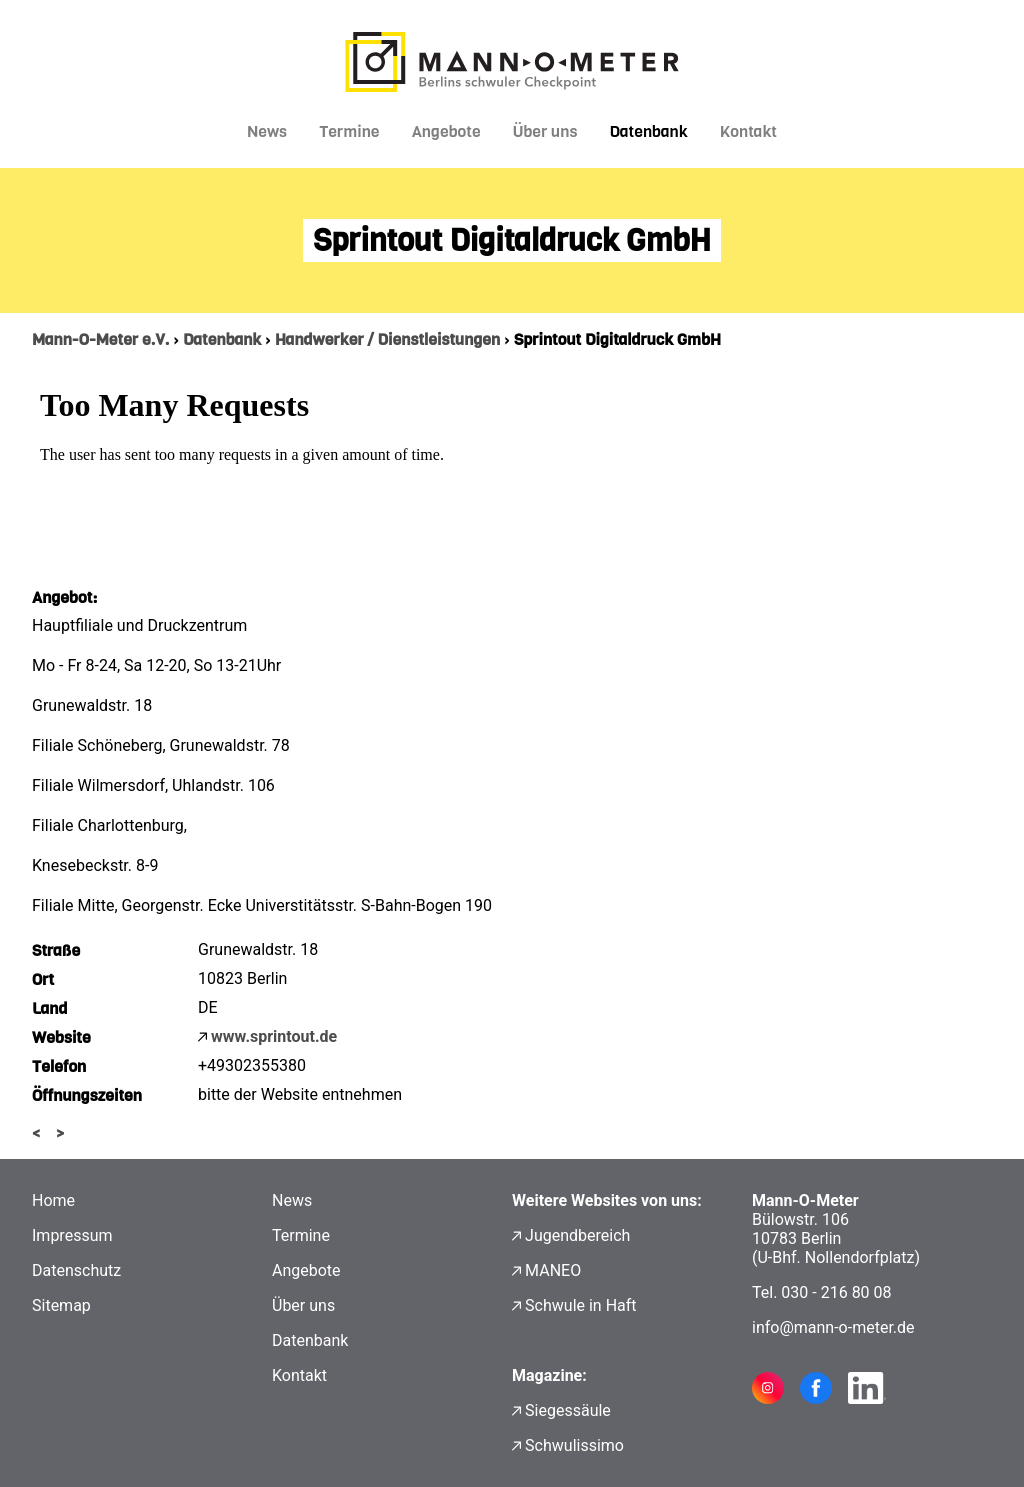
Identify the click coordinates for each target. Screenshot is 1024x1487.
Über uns (545, 131)
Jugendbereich (577, 1235)
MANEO (553, 1270)
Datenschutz (76, 1270)
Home (53, 1200)
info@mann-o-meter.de (833, 1327)
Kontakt (748, 131)
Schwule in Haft (580, 1305)
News (267, 131)
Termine (349, 131)
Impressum (72, 1235)
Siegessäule (568, 1410)
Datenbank (648, 131)
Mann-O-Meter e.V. (100, 339)
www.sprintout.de (274, 1036)
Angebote (446, 131)
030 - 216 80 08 (836, 1292)
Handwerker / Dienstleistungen (387, 339)
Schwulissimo (574, 1445)
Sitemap (61, 1305)
